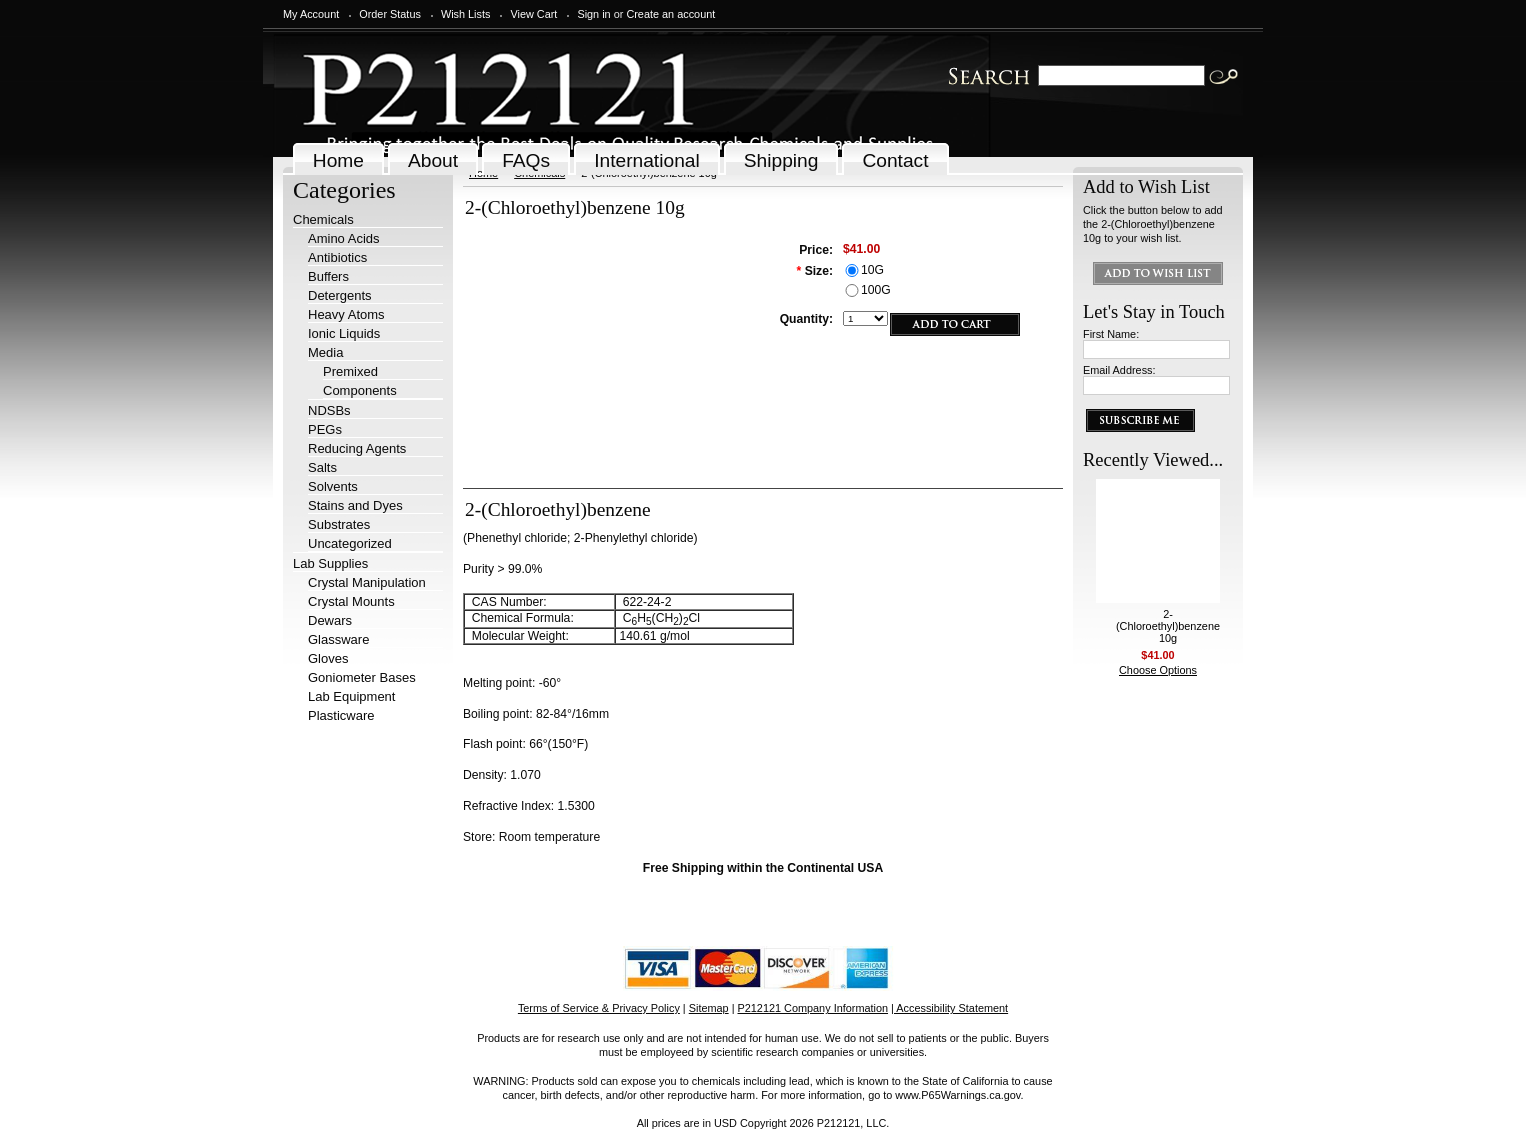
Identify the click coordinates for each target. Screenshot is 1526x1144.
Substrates (339, 524)
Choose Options (1158, 670)
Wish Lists (466, 14)
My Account (311, 14)
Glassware (338, 639)
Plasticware (341, 715)
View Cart (533, 14)
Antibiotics (337, 257)
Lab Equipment (351, 696)
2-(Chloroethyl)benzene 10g (1168, 626)
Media (325, 352)
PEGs (325, 429)
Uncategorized (350, 543)
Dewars (330, 620)
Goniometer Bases (362, 677)
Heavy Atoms (346, 314)
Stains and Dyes (355, 505)
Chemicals (323, 219)
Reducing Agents (357, 448)
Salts (322, 467)
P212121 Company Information (813, 1008)
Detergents (340, 295)
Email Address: (1119, 370)
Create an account (670, 14)
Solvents (333, 486)
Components (360, 390)
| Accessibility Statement (949, 1008)
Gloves (328, 658)
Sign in (593, 14)
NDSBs (329, 410)
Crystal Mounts (351, 601)
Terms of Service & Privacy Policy (599, 1008)
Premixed (350, 371)
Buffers (328, 276)
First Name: (1111, 334)
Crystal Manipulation (367, 582)
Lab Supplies (330, 563)
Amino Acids (344, 238)
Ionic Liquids (344, 333)
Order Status (390, 14)
